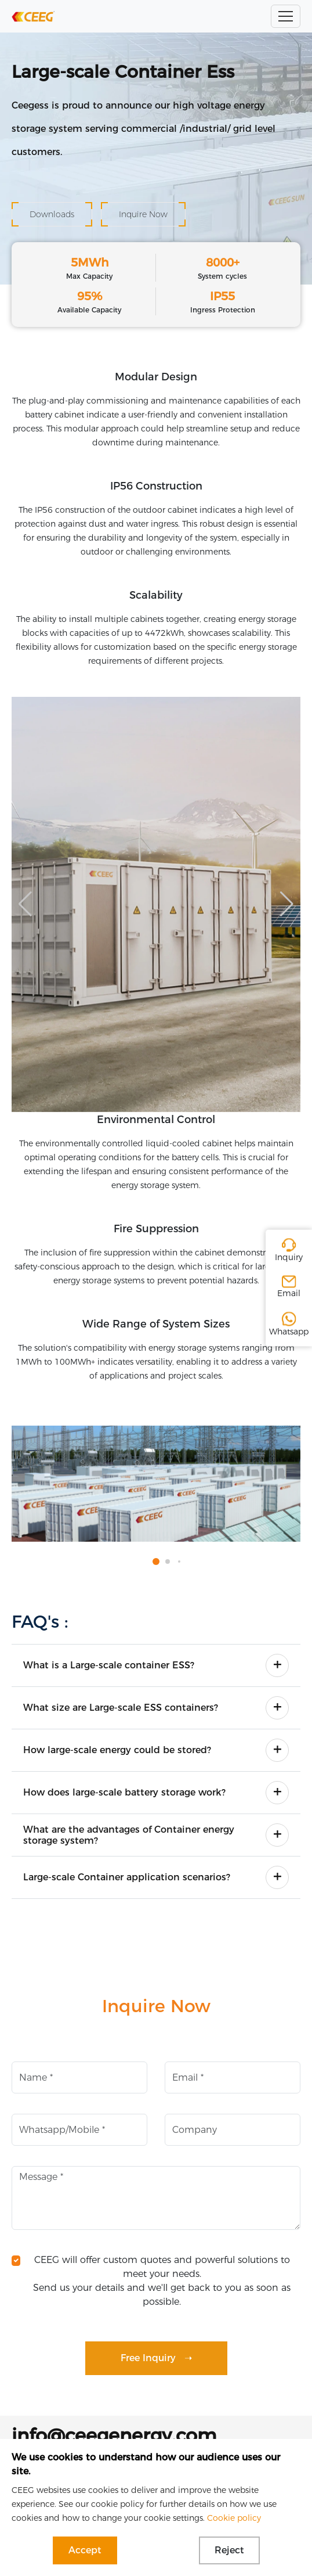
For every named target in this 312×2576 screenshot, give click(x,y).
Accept (84, 2550)
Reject (229, 2550)
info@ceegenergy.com (114, 2435)
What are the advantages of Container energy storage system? (128, 1835)
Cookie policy (234, 2518)
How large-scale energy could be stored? (117, 1749)
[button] (287, 904)
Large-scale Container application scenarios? (126, 1877)
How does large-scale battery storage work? (124, 1792)
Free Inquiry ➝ (156, 2357)
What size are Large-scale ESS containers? (120, 1707)
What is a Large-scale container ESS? (108, 1665)
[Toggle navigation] (285, 16)
